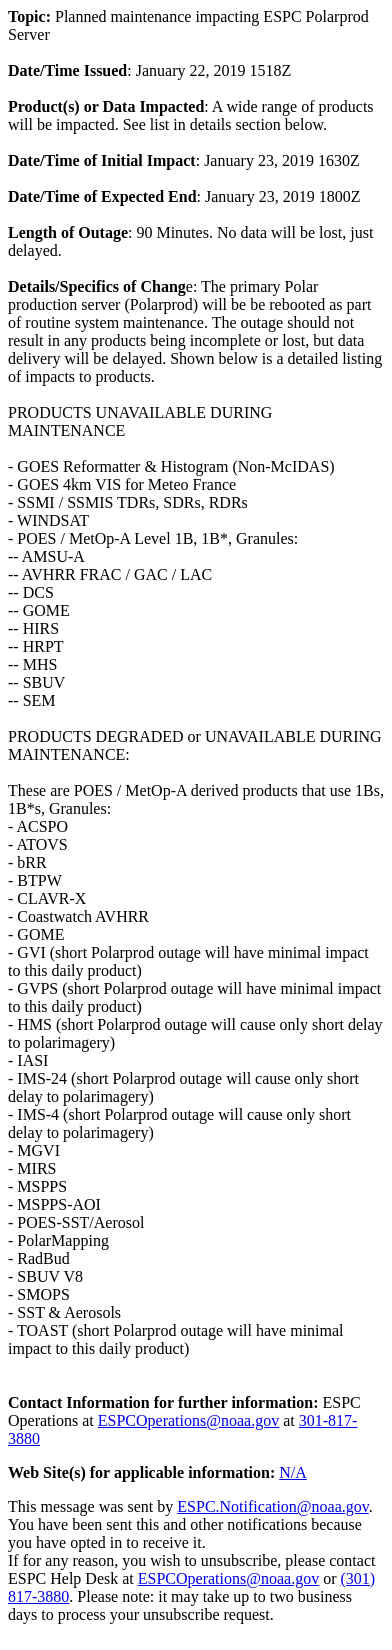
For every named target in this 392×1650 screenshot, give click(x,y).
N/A (293, 1472)
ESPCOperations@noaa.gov (188, 1420)
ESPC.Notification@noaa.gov (272, 1506)
